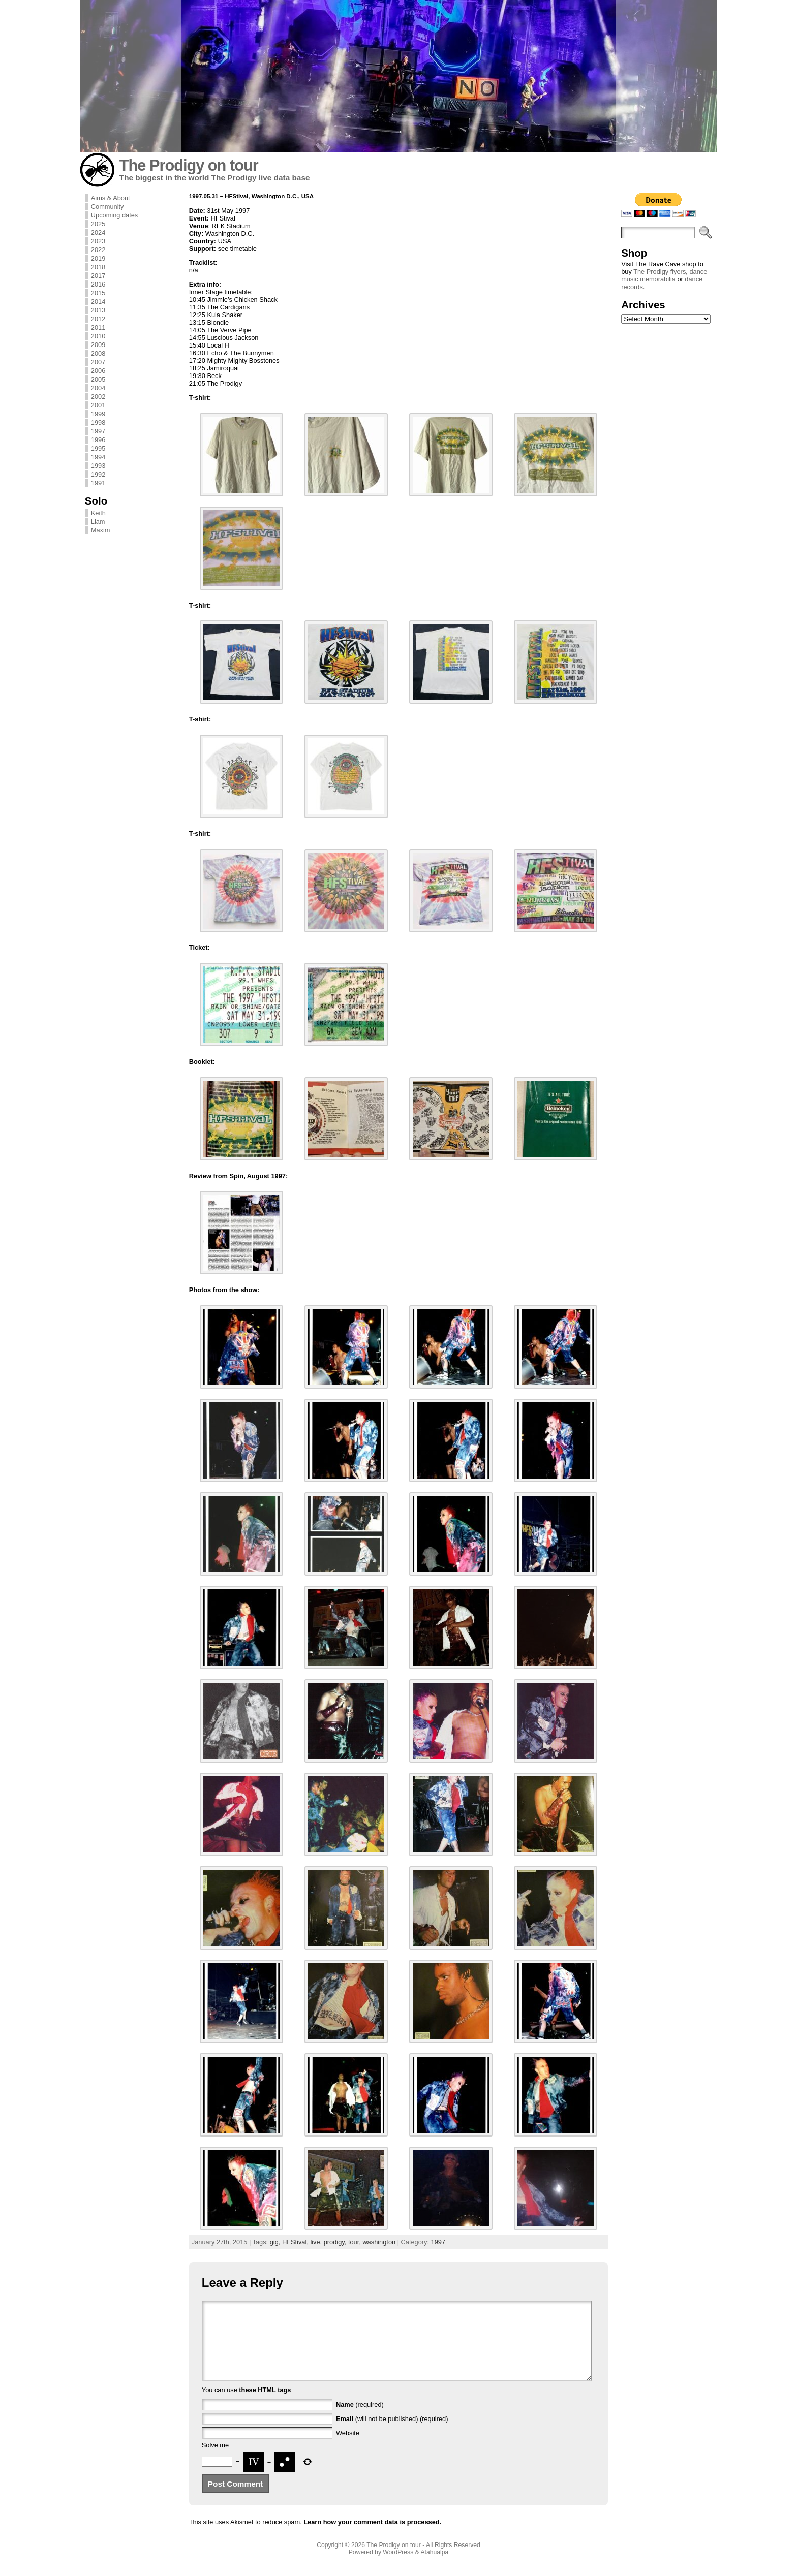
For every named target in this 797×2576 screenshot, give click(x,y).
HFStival (294, 2242)
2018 (98, 267)
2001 (98, 405)
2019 (98, 258)
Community (107, 206)
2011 (98, 327)
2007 (98, 362)
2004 (98, 388)
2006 (98, 370)
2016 (98, 284)
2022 (98, 250)
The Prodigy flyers (659, 271)
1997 (98, 431)
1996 (98, 440)
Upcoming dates (114, 215)
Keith (98, 513)
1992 (98, 474)
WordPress (398, 2567)
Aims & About (110, 198)
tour (353, 2242)
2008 (98, 353)
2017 (98, 275)
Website (347, 2448)
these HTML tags (265, 2405)
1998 (98, 422)
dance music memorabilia (664, 275)
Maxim (100, 530)
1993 (98, 465)
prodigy (334, 2242)
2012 (98, 319)
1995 (98, 448)
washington (378, 2242)
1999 (98, 414)
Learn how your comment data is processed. (372, 2537)
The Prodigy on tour (188, 165)
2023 (98, 241)
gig (274, 2242)
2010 (98, 336)
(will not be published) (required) (392, 2434)
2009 (98, 345)
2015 (98, 293)
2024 (98, 232)
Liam (98, 521)
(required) (360, 2420)
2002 (98, 396)
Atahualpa (434, 2567)
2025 (98, 224)
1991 (98, 483)
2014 (98, 301)
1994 (98, 457)
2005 (98, 379)
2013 (98, 310)
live (315, 2242)
